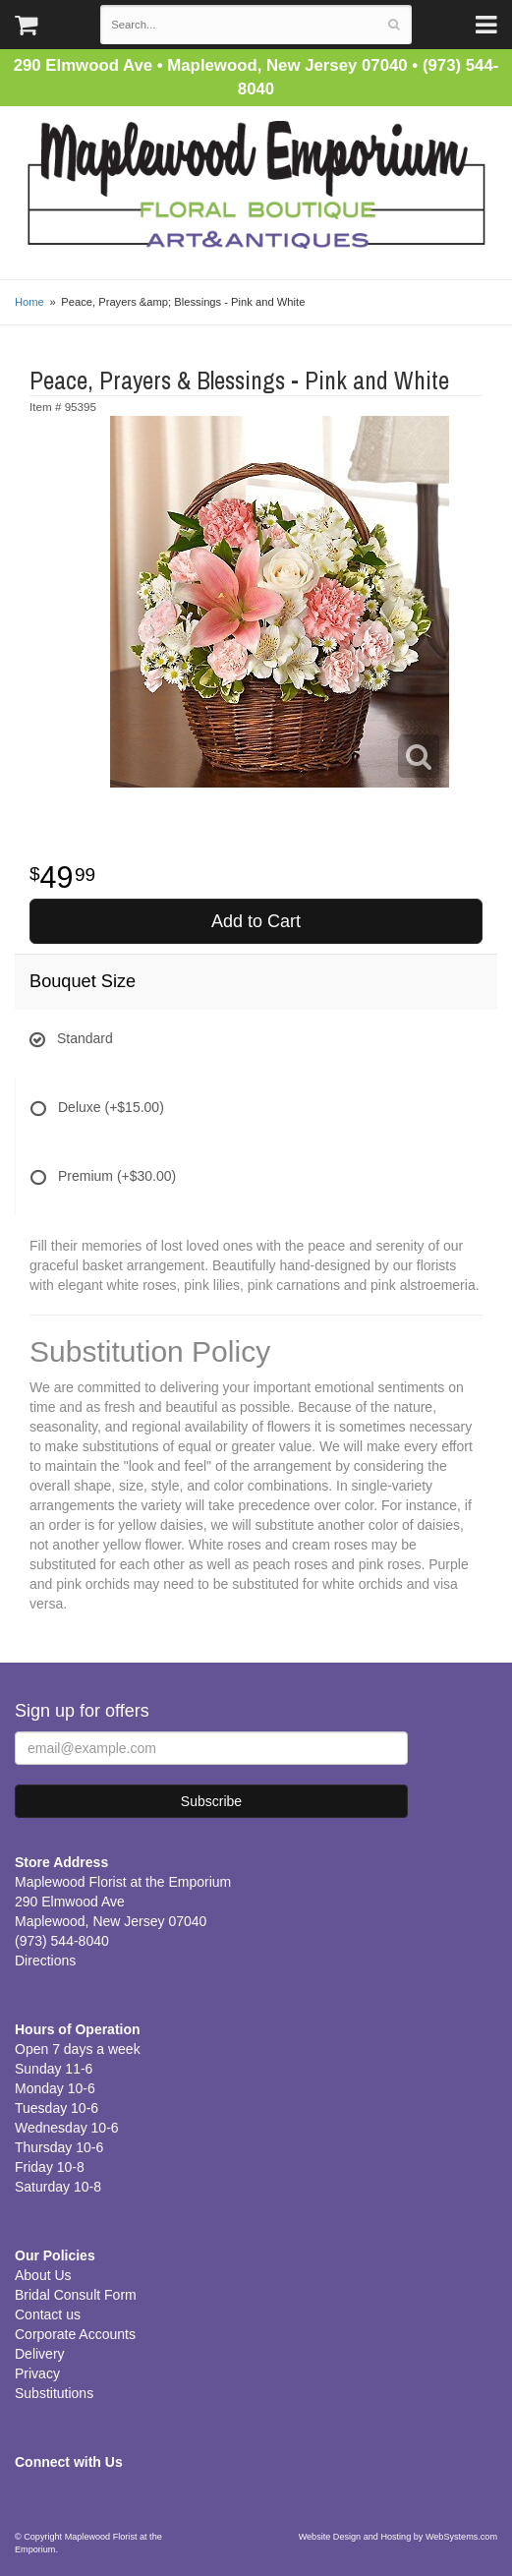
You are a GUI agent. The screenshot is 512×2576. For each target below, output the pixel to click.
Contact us (48, 2314)
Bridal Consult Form (76, 2295)
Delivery (40, 2354)
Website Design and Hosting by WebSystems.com (398, 2537)
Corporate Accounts (75, 2334)
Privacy (37, 2373)
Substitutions (54, 2393)
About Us (43, 2275)
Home (29, 302)
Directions (45, 1960)
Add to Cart (256, 921)
